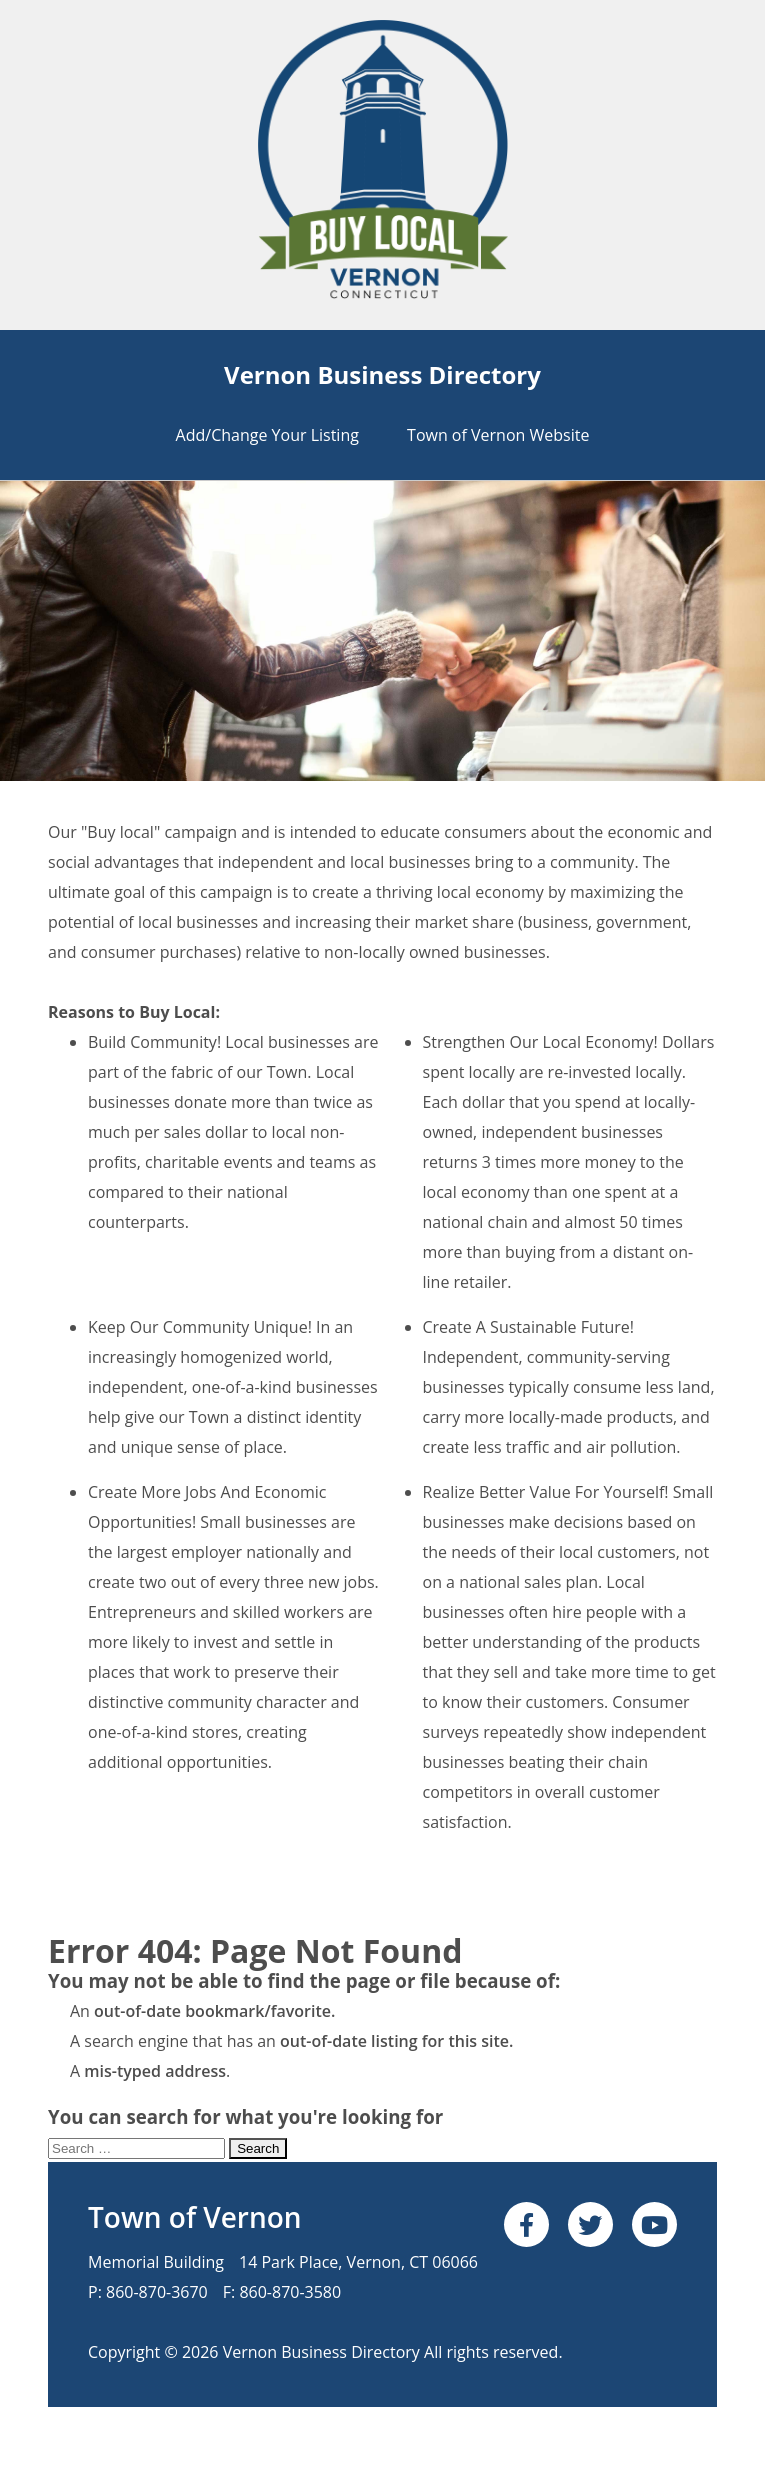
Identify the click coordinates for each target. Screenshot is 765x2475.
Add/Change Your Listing (267, 435)
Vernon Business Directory (382, 374)
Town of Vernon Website (498, 435)
